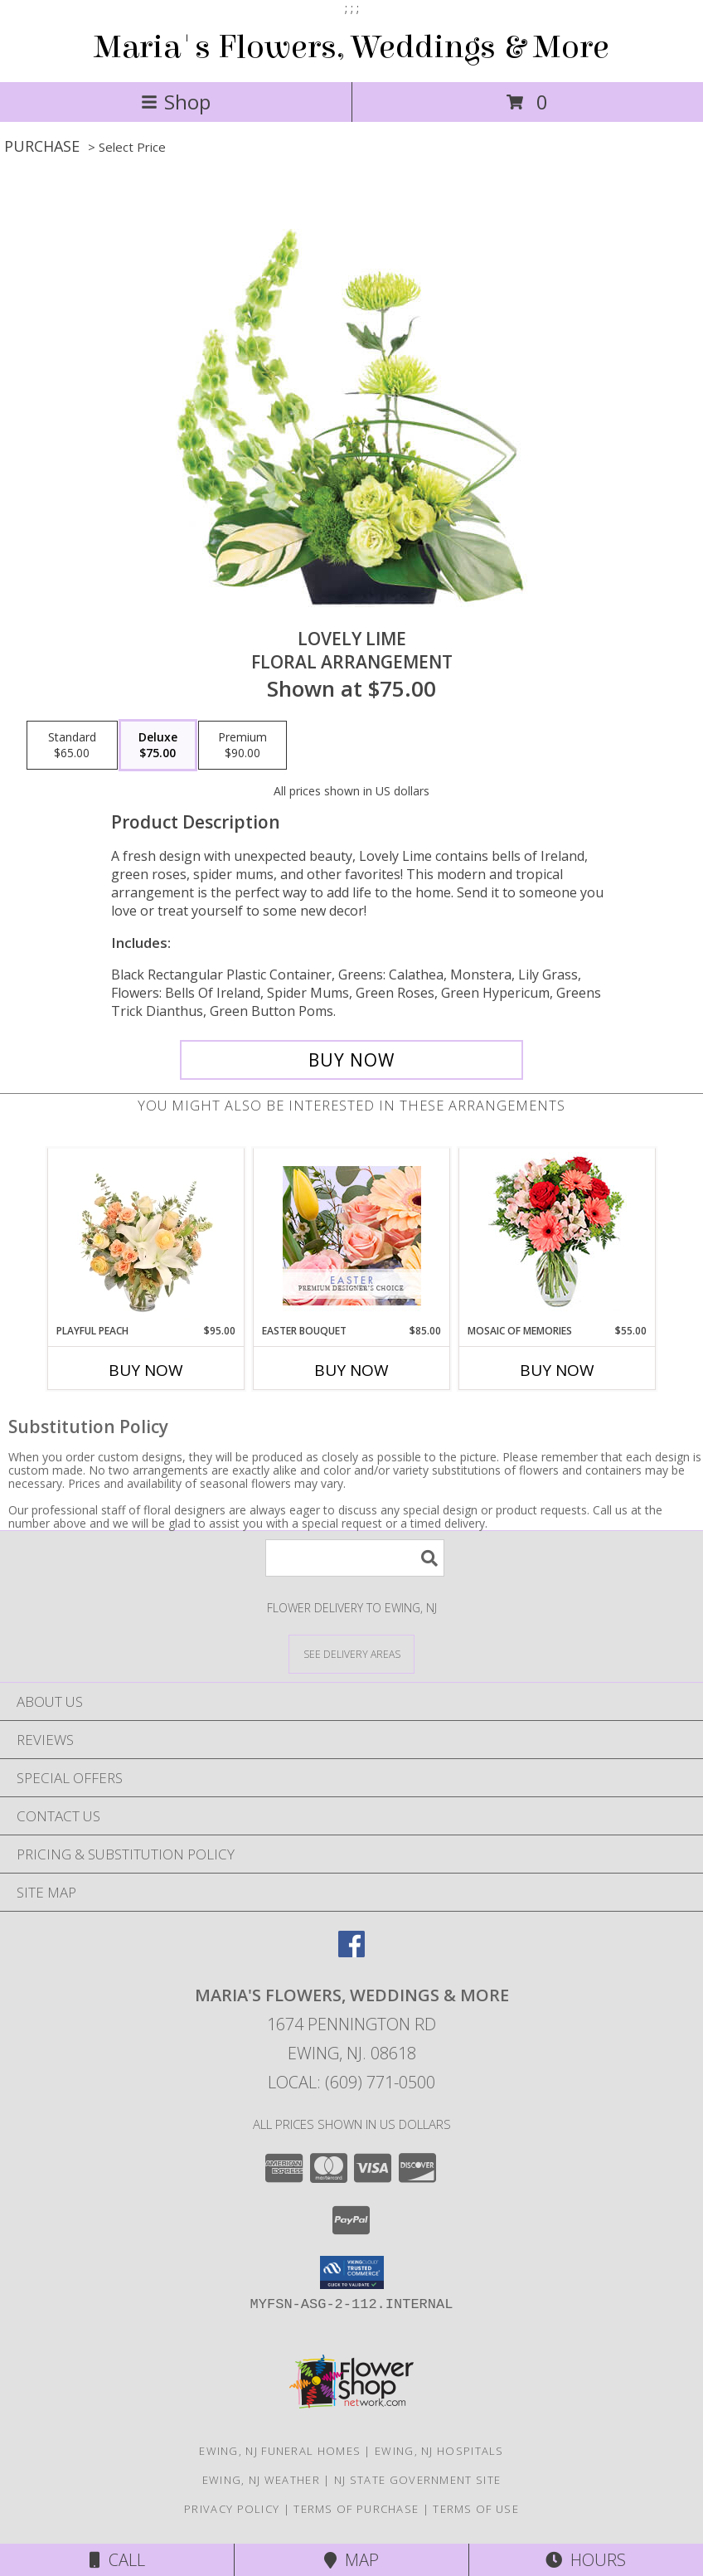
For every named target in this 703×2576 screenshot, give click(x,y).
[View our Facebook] (351, 1951)
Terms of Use (476, 2508)
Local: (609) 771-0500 (351, 2082)
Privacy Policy (231, 2508)
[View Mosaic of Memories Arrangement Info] (557, 1236)
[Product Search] (354, 1558)
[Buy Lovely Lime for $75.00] (351, 1060)
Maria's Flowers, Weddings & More (351, 47)
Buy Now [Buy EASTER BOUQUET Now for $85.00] (351, 1370)
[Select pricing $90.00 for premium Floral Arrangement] (242, 746)
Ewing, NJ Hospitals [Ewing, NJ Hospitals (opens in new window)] (439, 2450)
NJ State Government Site (417, 2479)
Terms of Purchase (356, 2508)
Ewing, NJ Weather (261, 2479)
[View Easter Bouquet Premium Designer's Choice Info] (352, 1236)
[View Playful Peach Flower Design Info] (146, 1236)
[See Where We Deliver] (351, 1653)
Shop (176, 101)
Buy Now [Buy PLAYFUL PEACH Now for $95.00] (146, 1370)
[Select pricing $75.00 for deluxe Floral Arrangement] (158, 746)
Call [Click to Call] (117, 2560)
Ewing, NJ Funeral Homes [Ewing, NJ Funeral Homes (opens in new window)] (280, 2450)
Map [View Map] (351, 2560)
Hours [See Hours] (585, 2560)
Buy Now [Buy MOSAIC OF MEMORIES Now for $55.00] (557, 1370)
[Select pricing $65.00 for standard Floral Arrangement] (72, 746)
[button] (352, 2272)
